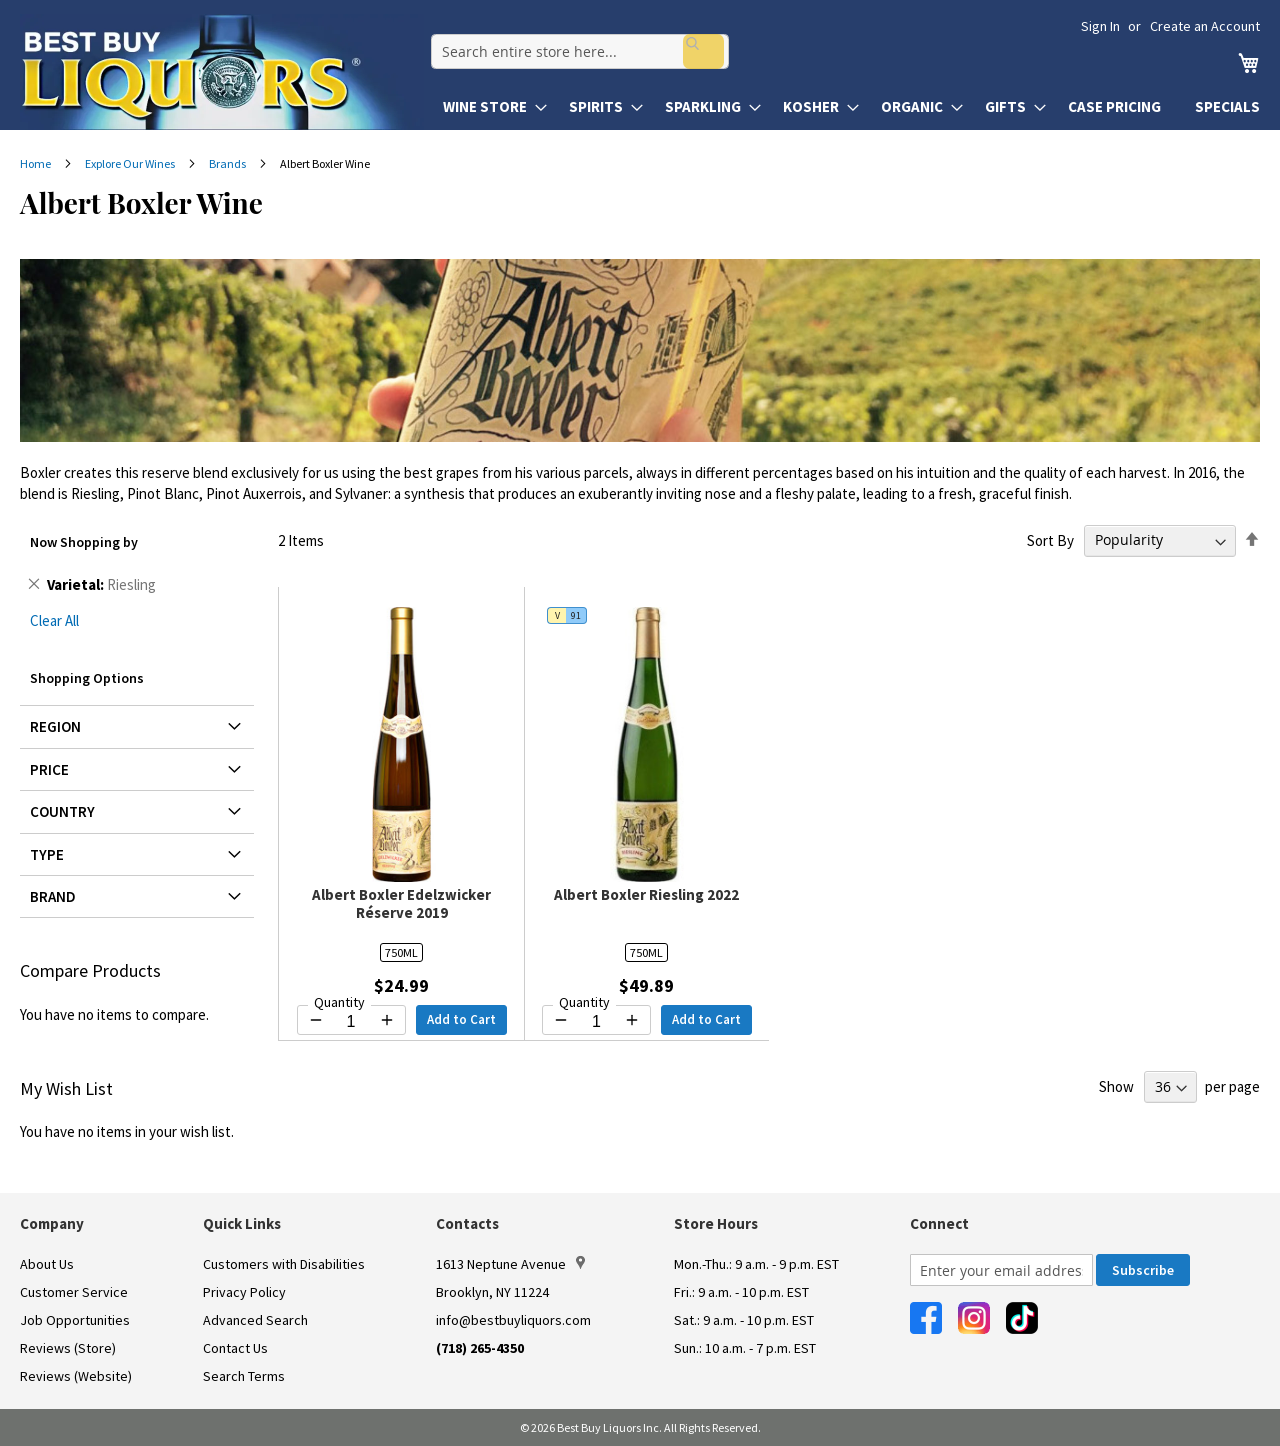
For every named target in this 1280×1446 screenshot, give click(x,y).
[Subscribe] (1143, 1270)
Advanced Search (255, 1320)
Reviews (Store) (68, 1348)
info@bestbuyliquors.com (513, 1320)
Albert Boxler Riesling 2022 (646, 894)
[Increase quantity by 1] (387, 1020)
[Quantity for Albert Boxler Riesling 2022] (596, 1022)
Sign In (1100, 26)
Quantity (339, 1002)
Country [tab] (62, 811)
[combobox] (573, 46)
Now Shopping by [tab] (84, 542)
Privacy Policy (244, 1292)
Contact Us (235, 1348)
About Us (47, 1264)
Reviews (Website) (76, 1376)
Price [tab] (49, 769)
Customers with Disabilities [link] (284, 1264)
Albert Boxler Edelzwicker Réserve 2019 (401, 903)
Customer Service (74, 1292)
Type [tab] (47, 854)
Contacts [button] (467, 1223)
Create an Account (1205, 26)
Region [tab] (55, 726)
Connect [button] (939, 1223)
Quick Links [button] (242, 1223)
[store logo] (222, 72)
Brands (228, 163)
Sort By (1050, 539)
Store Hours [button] (716, 1223)
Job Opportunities (75, 1320)
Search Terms (244, 1376)
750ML (401, 952)
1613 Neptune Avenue (510, 1264)
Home (36, 163)
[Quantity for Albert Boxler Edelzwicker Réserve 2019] (351, 1022)
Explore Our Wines (131, 163)
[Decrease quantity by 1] (316, 1020)
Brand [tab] (53, 896)
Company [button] (52, 1223)
